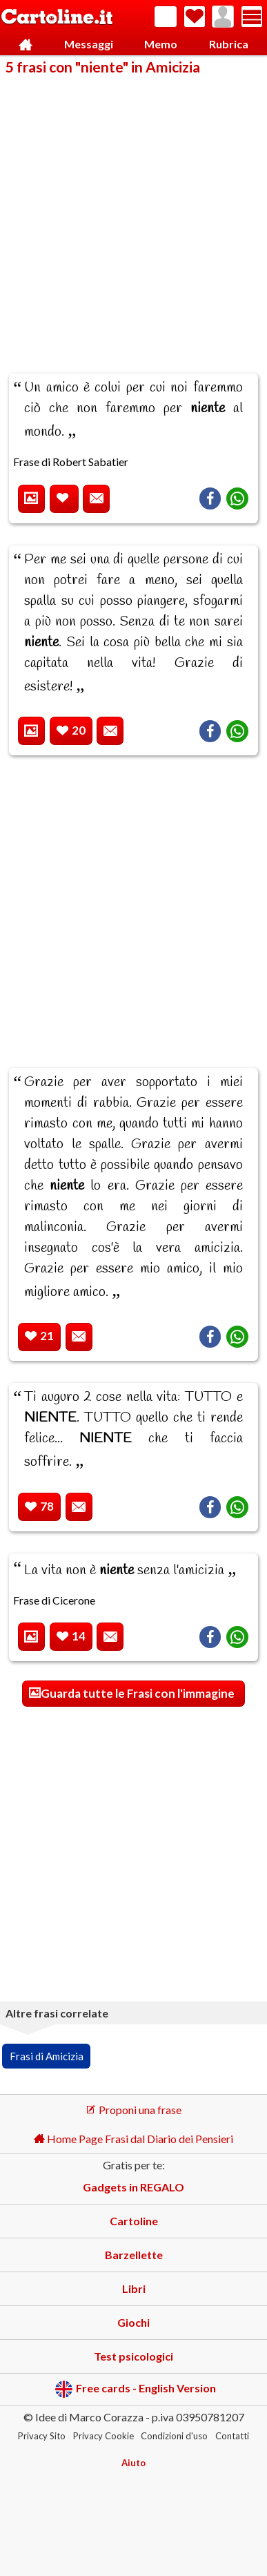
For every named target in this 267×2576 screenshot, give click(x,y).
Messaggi (88, 43)
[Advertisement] (133, 215)
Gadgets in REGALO (133, 2187)
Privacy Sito (42, 2435)
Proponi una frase (133, 2109)
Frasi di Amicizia (46, 2056)
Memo (160, 43)
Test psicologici (133, 2356)
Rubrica (228, 43)
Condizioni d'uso (174, 2435)
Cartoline (134, 2220)
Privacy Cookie (103, 2435)
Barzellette (134, 2254)
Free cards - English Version (136, 2389)
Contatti (232, 2435)
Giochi (133, 2322)
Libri (134, 2288)
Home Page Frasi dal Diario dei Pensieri (133, 2138)
